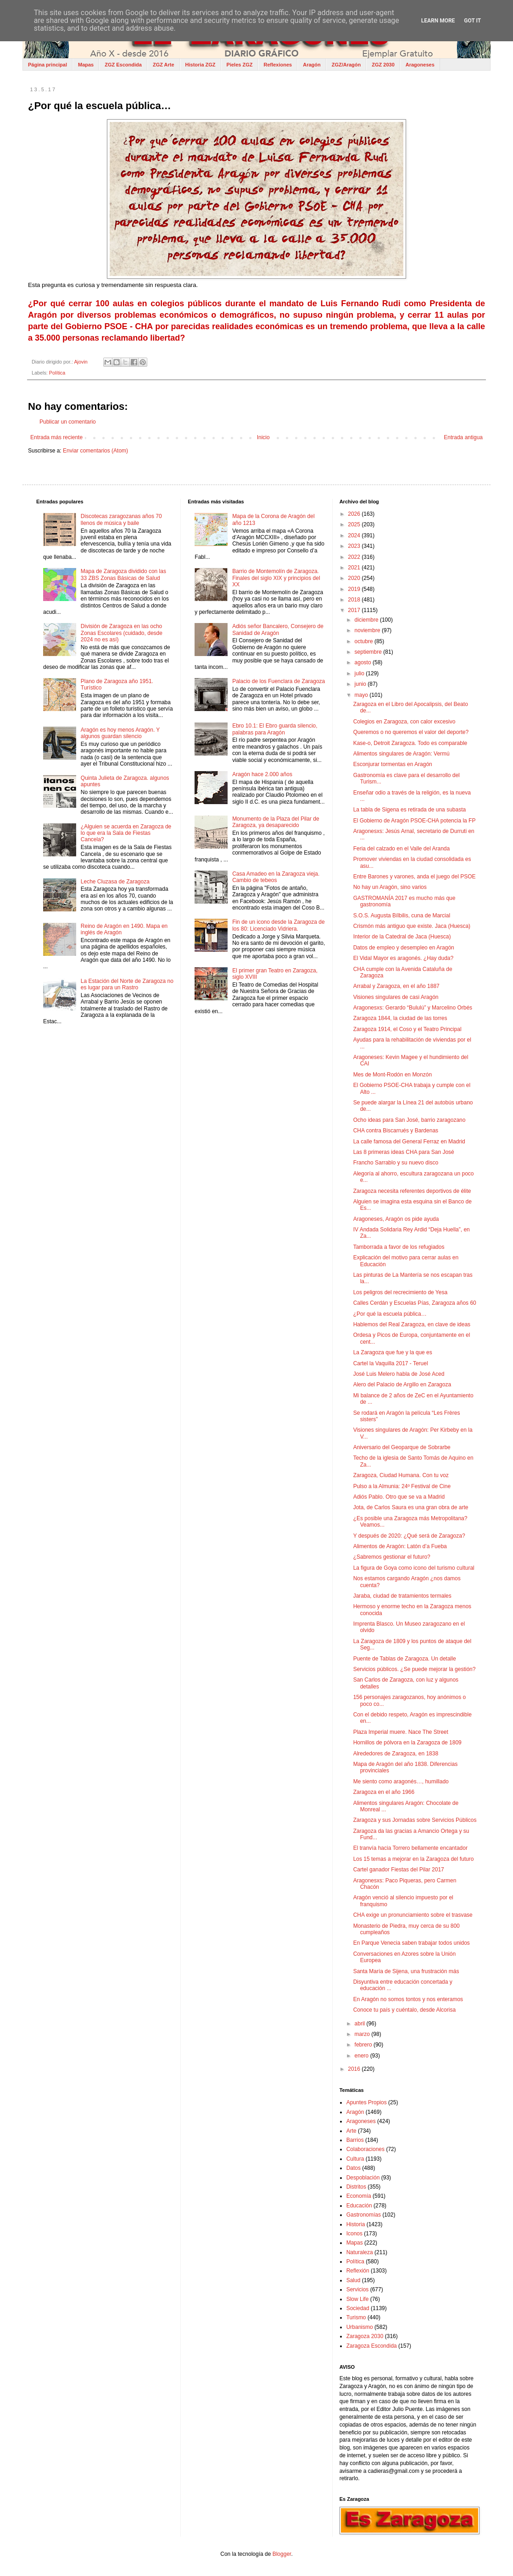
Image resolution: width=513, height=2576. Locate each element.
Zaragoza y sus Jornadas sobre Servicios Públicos (415, 1820)
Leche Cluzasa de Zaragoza (115, 881)
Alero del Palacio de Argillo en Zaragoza (402, 1384)
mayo (362, 695)
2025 (355, 524)
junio (361, 684)
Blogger (282, 2554)
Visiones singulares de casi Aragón (396, 997)
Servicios (357, 2289)
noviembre (368, 630)
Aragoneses (420, 64)
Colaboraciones (365, 2149)
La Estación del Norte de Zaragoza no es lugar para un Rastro (127, 984)
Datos (353, 2168)
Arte (351, 2131)
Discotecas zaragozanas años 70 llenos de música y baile (121, 519)
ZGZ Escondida (123, 64)
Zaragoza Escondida (371, 2346)
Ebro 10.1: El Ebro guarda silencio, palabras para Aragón (274, 729)
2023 (355, 546)
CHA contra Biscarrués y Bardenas (395, 1130)
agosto (364, 662)
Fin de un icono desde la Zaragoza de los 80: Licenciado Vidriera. (278, 925)
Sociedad (357, 2308)
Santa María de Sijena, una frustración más (406, 1971)
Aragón (312, 64)
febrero (364, 2044)
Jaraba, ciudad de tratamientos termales (402, 1596)
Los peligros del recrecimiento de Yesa (400, 1292)
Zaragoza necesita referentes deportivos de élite (412, 1191)
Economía (358, 2196)
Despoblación (363, 2177)
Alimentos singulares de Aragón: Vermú (401, 753)
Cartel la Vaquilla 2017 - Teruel (390, 1363)
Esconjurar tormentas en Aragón (392, 764)
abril (361, 2023)
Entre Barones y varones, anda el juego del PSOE (414, 876)
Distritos (356, 2187)
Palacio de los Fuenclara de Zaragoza (278, 681)
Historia (355, 2224)
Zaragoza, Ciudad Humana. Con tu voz (401, 1475)
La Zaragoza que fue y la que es (392, 1352)
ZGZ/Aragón (346, 64)
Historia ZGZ (200, 64)
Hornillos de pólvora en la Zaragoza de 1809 (407, 1742)
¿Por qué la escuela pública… (390, 1314)
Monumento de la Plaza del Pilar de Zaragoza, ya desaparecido (275, 822)
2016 (355, 2069)
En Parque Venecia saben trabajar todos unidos (411, 1943)
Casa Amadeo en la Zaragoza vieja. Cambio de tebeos (275, 877)
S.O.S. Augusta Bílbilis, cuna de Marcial (401, 915)
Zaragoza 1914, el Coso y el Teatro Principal (407, 1029)
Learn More (438, 20)
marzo (363, 2034)
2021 (355, 567)
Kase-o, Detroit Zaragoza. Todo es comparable (410, 743)
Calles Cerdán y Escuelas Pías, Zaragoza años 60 (414, 1303)
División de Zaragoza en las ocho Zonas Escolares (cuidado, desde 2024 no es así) (121, 633)
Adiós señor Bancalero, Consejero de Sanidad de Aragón (277, 629)
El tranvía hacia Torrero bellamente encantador (410, 1848)
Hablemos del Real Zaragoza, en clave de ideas (411, 1324)
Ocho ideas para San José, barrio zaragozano (409, 1120)
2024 (355, 535)
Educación (359, 2205)
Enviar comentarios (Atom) (95, 450)
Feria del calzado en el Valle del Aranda (401, 848)
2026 (355, 514)
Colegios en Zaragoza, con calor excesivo (404, 721)
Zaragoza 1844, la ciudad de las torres (400, 1018)
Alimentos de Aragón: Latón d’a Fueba (400, 1546)
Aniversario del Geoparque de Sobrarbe (402, 1447)
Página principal (47, 64)
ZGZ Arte (163, 64)
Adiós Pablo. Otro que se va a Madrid (399, 1497)
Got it (472, 20)
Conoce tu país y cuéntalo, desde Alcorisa (404, 2010)
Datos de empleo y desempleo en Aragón (403, 947)
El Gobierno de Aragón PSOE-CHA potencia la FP (414, 820)
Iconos (354, 2233)
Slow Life (357, 2299)
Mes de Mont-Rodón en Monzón (392, 1074)
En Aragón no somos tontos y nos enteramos (408, 1999)
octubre (364, 641)
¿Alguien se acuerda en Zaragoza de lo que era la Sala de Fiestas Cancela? (126, 833)
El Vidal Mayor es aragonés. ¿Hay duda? (403, 958)
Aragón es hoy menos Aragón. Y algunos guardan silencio (120, 733)
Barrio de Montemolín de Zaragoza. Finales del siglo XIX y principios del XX (276, 578)
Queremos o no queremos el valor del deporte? (410, 732)
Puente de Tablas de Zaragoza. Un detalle (404, 1658)
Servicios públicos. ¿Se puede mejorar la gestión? (414, 1669)
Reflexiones (277, 64)
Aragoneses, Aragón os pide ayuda (396, 1219)
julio (360, 673)
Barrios (355, 2140)
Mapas (86, 64)
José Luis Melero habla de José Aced (399, 1374)
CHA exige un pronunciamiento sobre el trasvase (413, 1915)
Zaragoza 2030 (365, 2336)
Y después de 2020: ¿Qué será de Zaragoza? (409, 1536)
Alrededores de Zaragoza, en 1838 (395, 1753)
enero (362, 2055)
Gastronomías (363, 2215)
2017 (355, 610)
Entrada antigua (463, 437)
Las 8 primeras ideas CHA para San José (403, 1152)
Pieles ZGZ (240, 64)
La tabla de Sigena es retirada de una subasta (409, 809)
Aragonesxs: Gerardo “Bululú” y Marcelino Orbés (412, 1007)
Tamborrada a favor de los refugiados (399, 1247)
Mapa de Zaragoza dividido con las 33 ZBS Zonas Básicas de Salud (123, 574)
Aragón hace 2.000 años (262, 774)
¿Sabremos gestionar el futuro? (391, 1557)
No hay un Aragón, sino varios (390, 887)
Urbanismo (359, 2327)
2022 (355, 557)
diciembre (367, 620)
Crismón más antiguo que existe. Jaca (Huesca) (411, 926)
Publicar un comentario (67, 422)
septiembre (369, 652)
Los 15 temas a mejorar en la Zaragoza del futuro (413, 1859)
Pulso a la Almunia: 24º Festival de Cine (402, 1486)
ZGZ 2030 (383, 64)
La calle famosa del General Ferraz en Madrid (409, 1141)
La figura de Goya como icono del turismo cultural (413, 1568)
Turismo (356, 2317)
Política (57, 372)
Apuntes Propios (366, 2102)
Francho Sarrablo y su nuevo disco (395, 1162)
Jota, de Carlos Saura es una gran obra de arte (410, 1507)
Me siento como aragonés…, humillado (401, 1781)
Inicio (263, 437)
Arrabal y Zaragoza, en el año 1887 (396, 986)
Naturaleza (359, 2252)
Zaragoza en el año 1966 (383, 1792)
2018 (355, 599)
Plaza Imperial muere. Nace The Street (400, 1732)
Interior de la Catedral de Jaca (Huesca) (402, 936)
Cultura (355, 2159)
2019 (355, 589)
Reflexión (357, 2270)
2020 (355, 578)
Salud (353, 2280)
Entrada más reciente (56, 437)
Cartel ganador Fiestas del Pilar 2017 (398, 1869)
